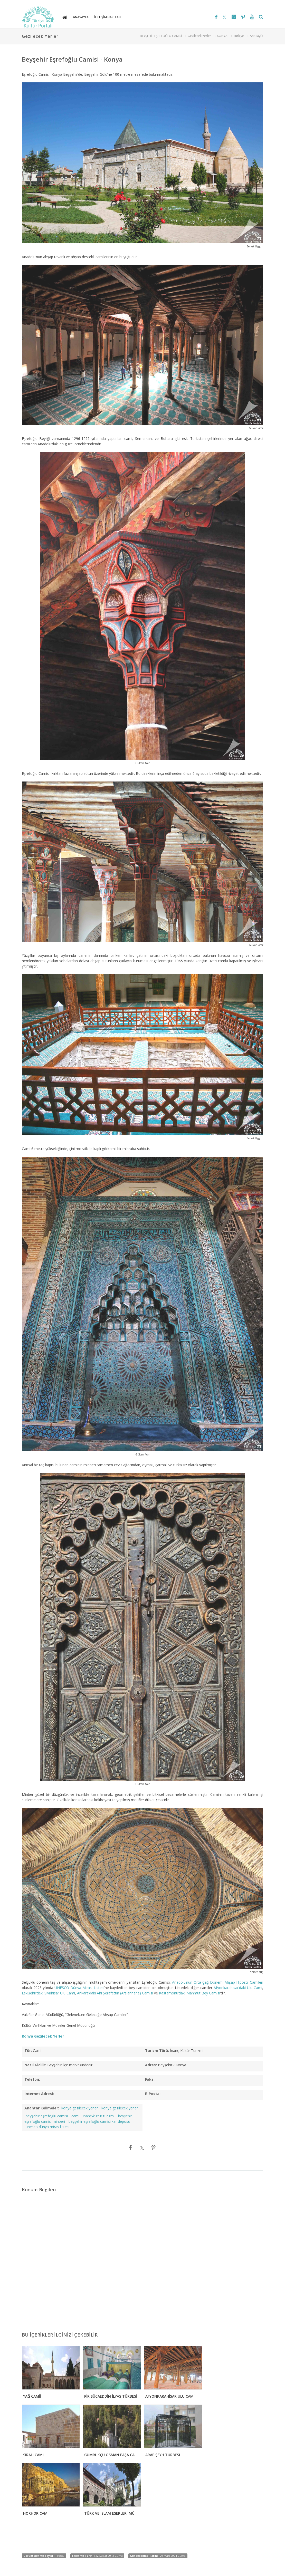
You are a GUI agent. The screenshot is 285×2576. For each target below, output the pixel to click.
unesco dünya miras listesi (47, 2126)
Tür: (28, 2050)
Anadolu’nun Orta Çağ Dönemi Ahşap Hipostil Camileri (217, 1982)
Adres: (151, 2064)
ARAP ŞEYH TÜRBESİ (162, 2454)
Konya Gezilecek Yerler (43, 2036)
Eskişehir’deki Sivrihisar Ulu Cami (48, 1993)
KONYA (222, 36)
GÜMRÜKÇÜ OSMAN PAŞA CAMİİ (112, 2454)
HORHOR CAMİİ (36, 2513)
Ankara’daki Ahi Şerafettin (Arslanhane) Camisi (115, 1993)
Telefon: (32, 2079)
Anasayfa (256, 36)
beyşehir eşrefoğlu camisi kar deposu (99, 2121)
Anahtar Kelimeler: (41, 2108)
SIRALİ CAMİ (33, 2454)
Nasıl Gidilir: (35, 2064)
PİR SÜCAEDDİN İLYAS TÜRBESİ (110, 2396)
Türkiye (238, 36)
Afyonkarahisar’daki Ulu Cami (238, 1987)
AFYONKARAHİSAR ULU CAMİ (170, 2396)
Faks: (150, 2079)
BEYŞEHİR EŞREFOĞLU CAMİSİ (161, 36)
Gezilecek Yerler (199, 36)
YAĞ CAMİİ (32, 2396)
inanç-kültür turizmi (99, 2116)
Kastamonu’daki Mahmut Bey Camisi (189, 1993)
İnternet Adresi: (39, 2093)
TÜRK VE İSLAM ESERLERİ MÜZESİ (113, 2513)
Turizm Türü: (157, 2050)
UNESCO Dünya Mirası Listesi (79, 1987)
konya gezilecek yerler (79, 2108)
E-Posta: (152, 2093)
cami (75, 2116)
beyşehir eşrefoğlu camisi (47, 2116)
